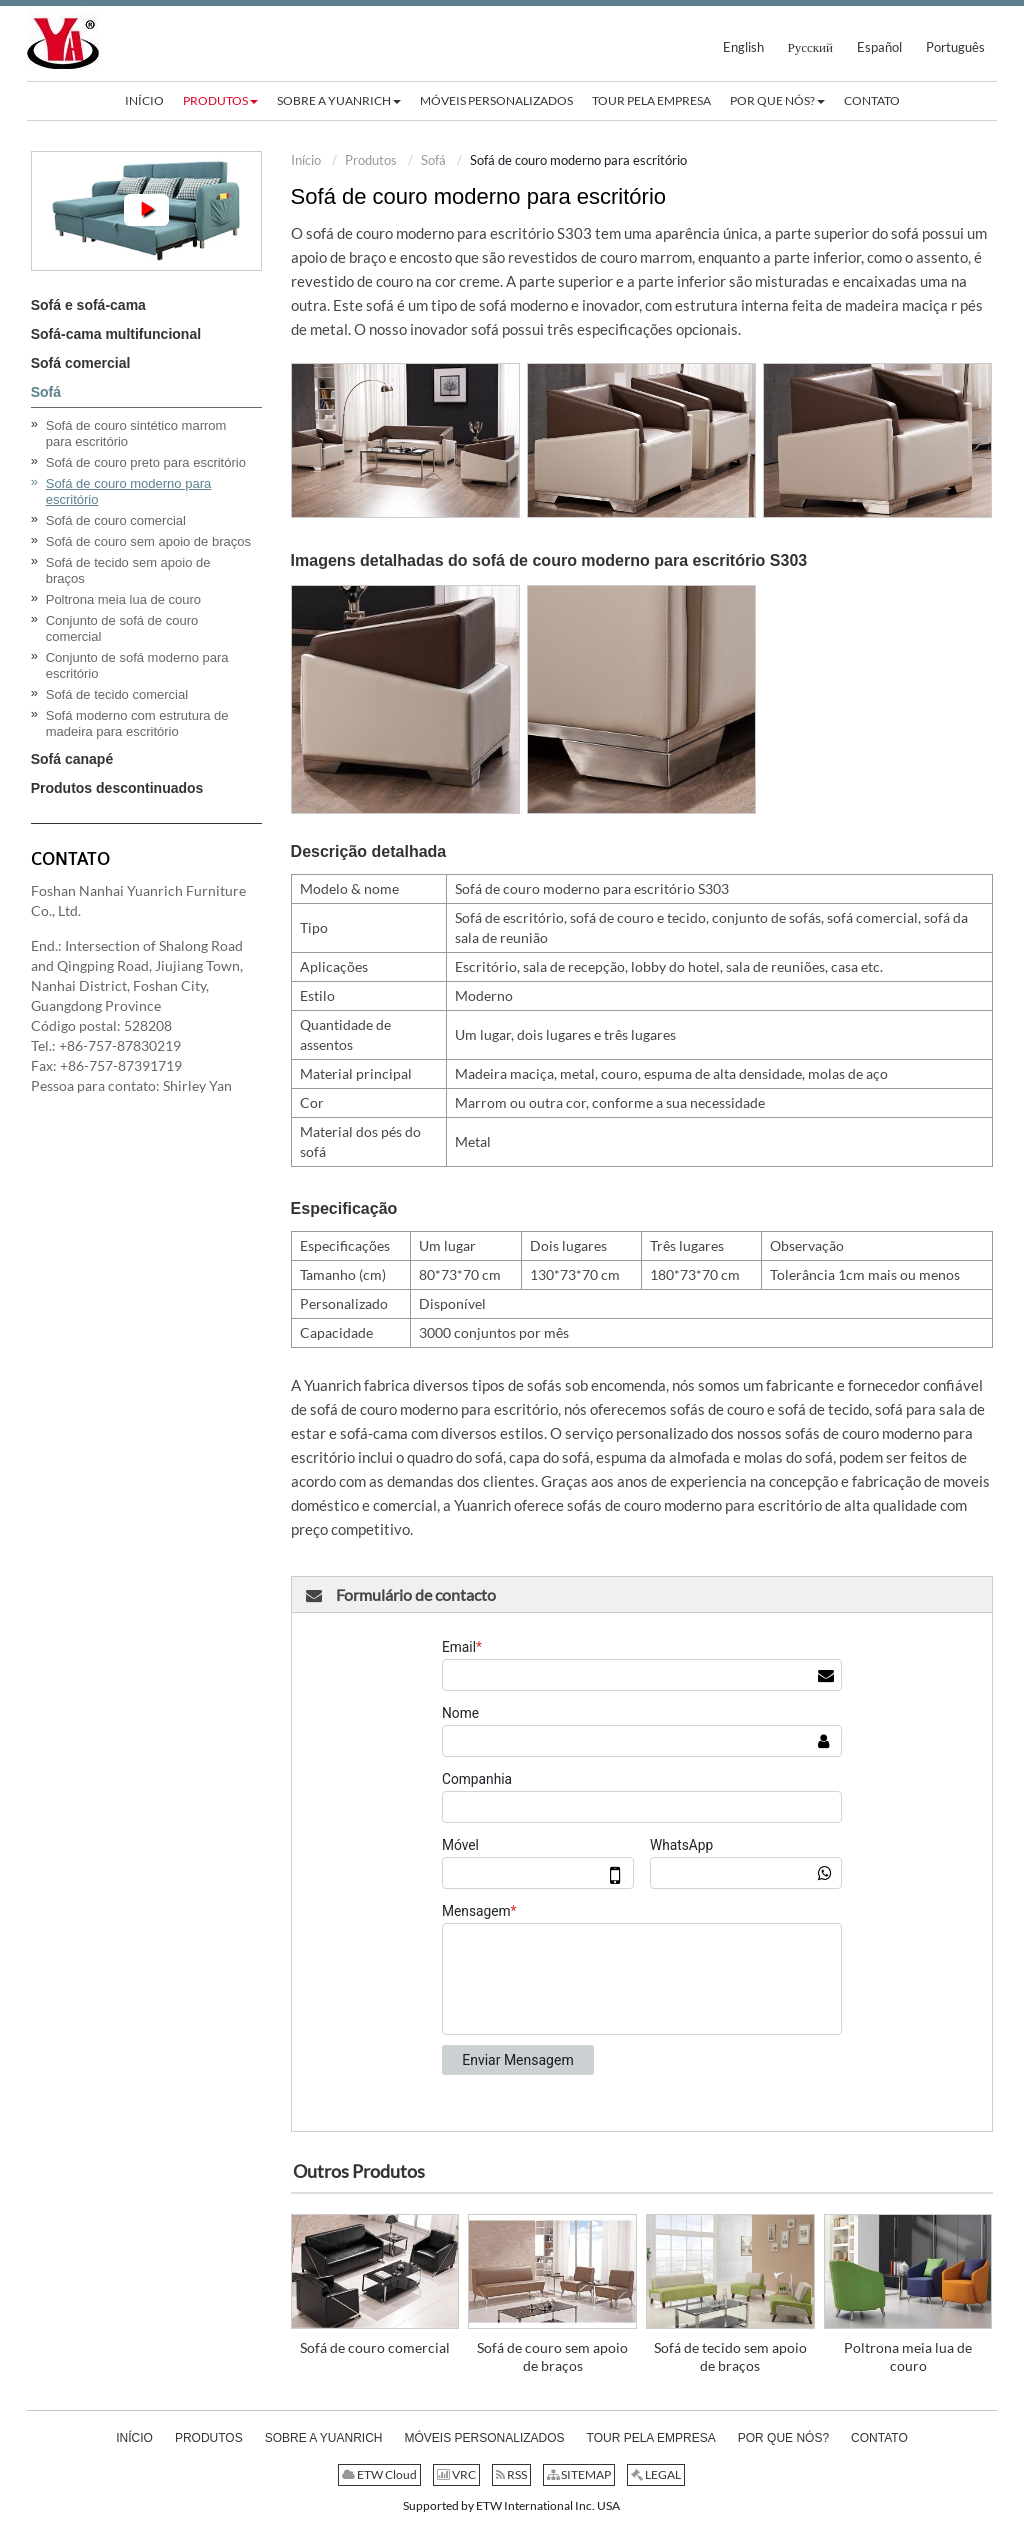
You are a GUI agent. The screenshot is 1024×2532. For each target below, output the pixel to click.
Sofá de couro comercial (375, 2347)
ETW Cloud (379, 2474)
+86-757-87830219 (120, 1045)
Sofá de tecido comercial (117, 694)
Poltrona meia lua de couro (908, 2356)
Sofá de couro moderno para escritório (129, 491)
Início (306, 160)
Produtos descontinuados (117, 788)
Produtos (371, 160)
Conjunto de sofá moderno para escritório (137, 665)
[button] (220, 101)
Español (879, 47)
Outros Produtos (359, 2171)
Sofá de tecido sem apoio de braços (730, 2356)
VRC (456, 2474)
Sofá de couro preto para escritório (146, 462)
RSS (511, 2474)
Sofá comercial (81, 363)
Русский (811, 47)
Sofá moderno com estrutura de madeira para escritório (137, 723)
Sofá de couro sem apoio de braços (552, 2356)
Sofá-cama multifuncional (116, 334)
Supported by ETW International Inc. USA (511, 2505)
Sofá (433, 160)
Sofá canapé (72, 759)
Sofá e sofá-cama (88, 305)
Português (955, 47)
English (743, 47)
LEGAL (656, 2474)
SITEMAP (579, 2474)
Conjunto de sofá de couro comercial (122, 628)
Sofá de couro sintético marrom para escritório (136, 433)
